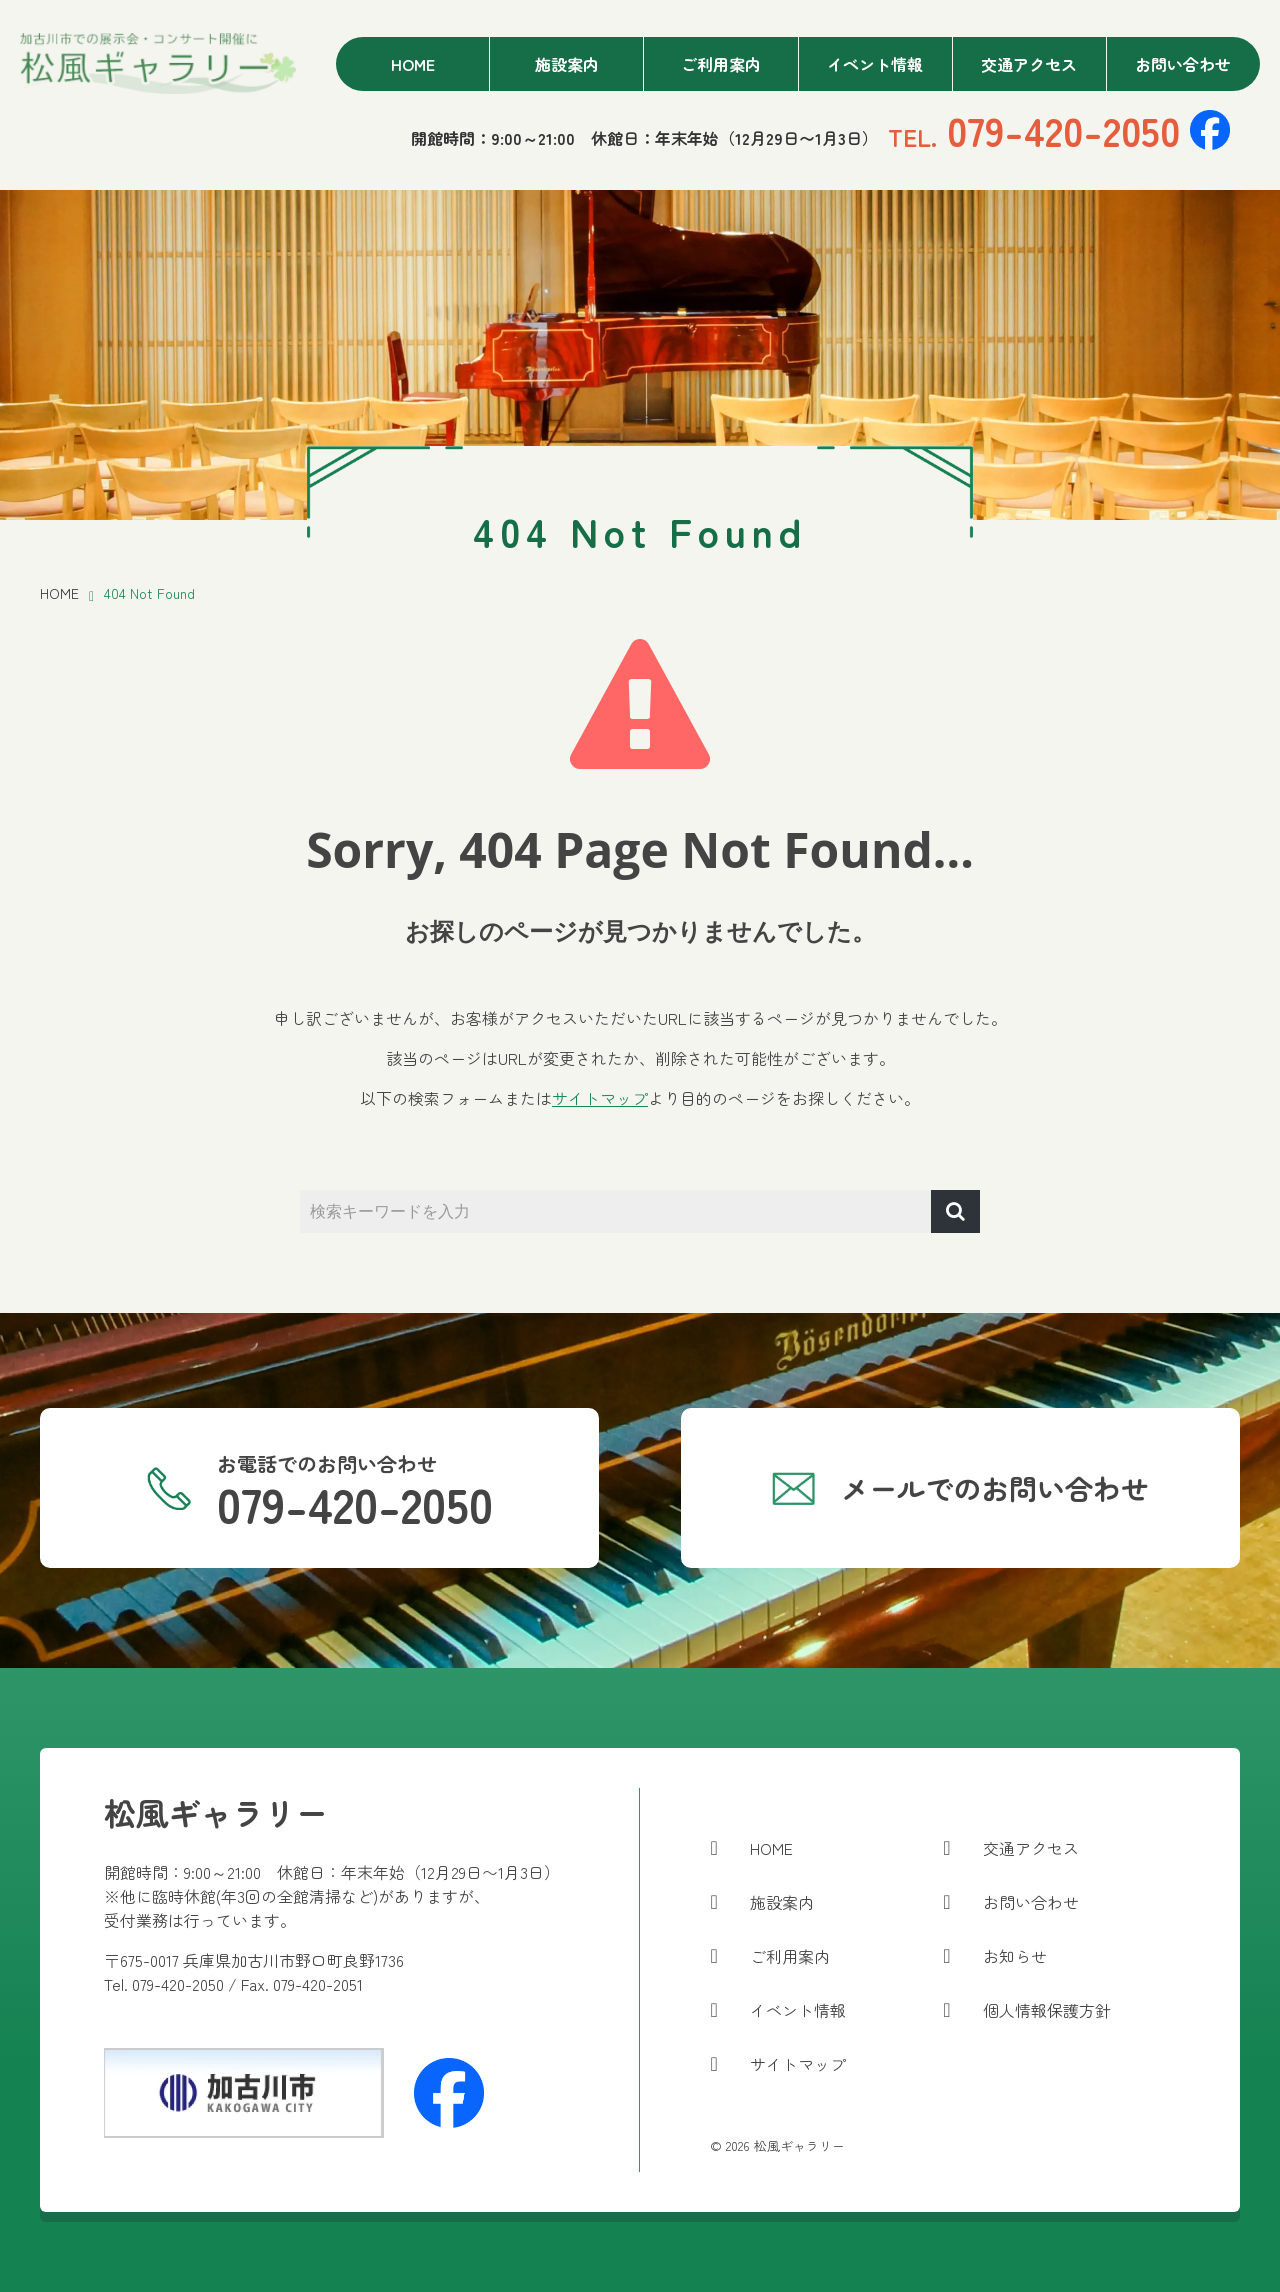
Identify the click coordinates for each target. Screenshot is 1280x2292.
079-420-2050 (1034, 130)
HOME (59, 593)
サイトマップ (600, 1098)
